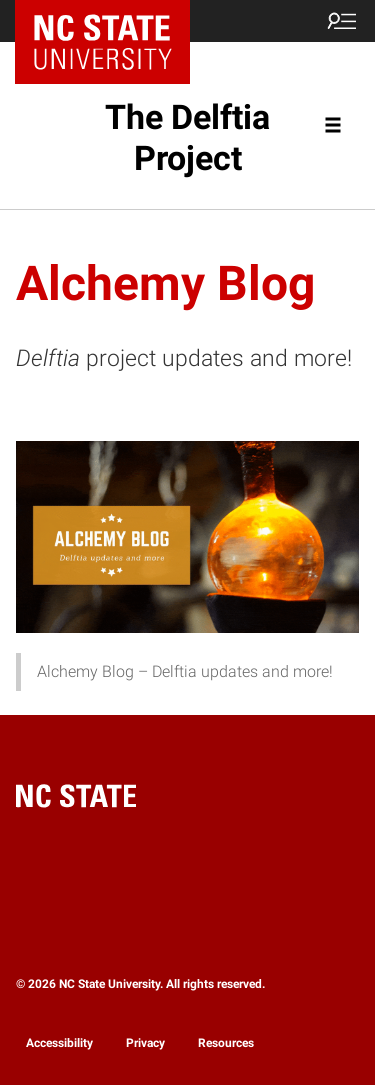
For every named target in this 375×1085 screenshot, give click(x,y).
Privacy (145, 1043)
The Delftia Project (187, 137)
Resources (226, 1043)
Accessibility (59, 1043)
